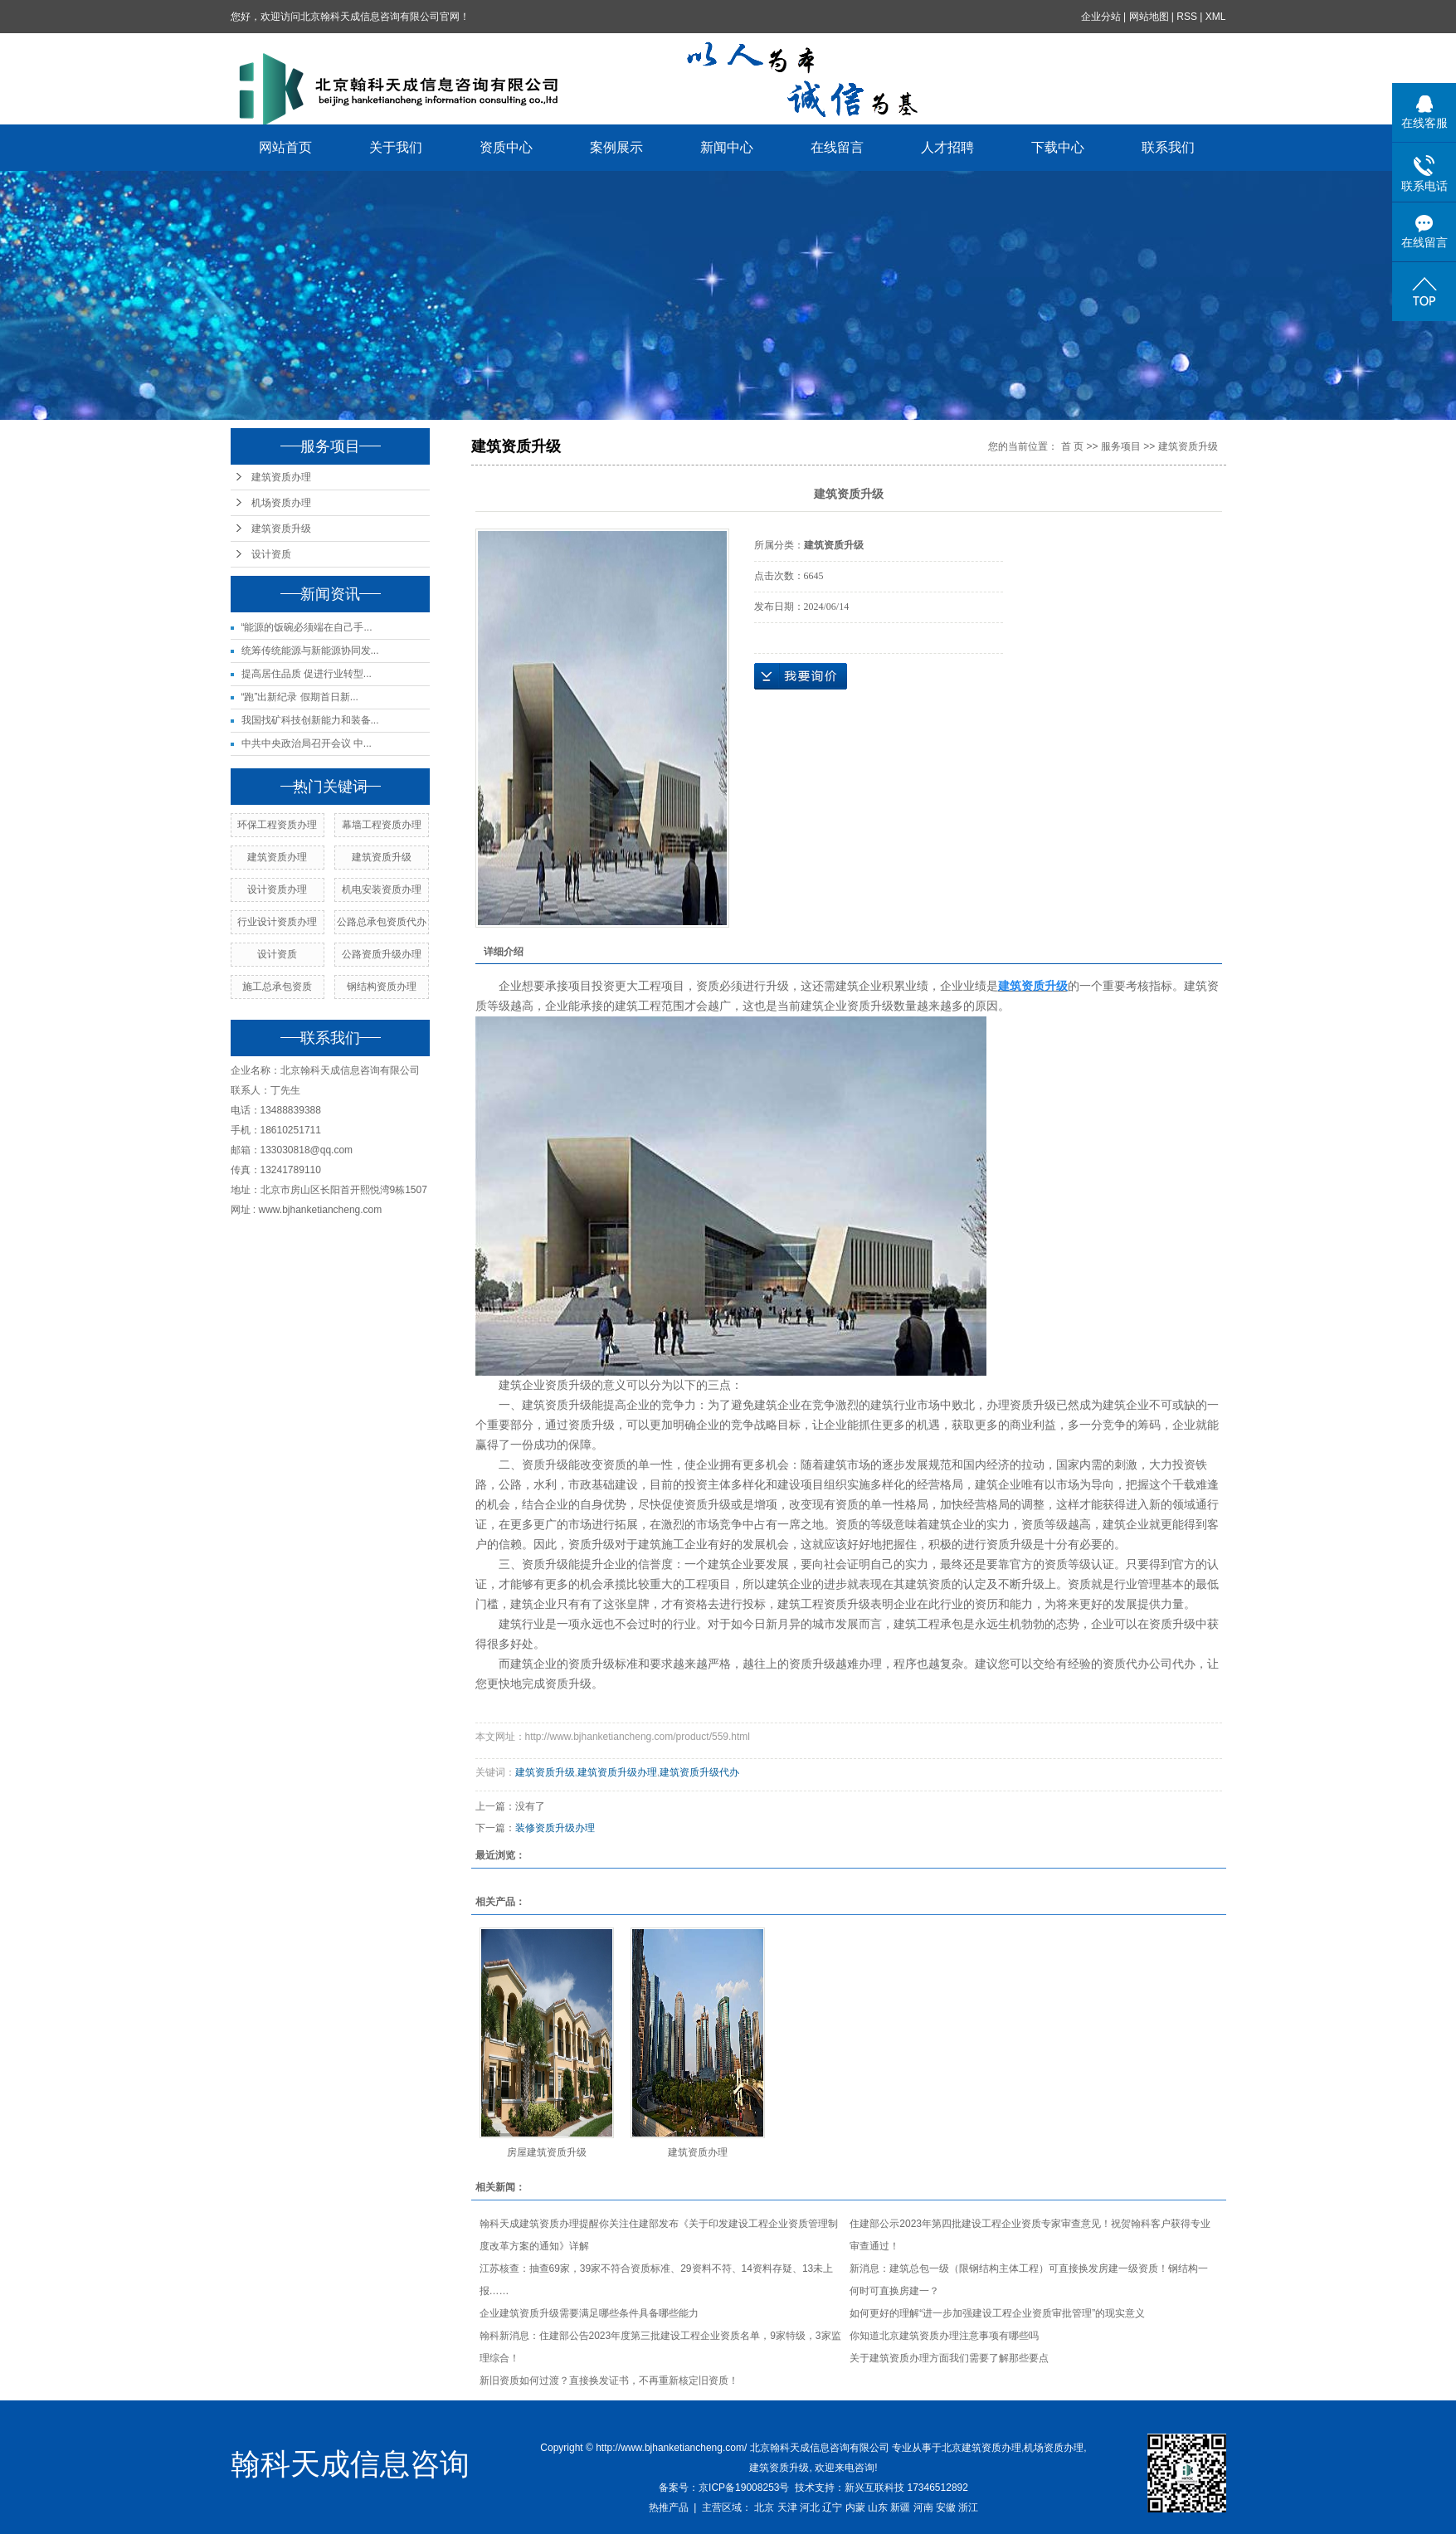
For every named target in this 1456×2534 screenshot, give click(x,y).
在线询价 (800, 676)
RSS (1186, 16)
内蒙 (855, 2507)
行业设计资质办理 (277, 922)
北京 (764, 2507)
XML (1215, 16)
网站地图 (1149, 16)
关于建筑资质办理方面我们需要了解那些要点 (949, 2358)
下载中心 (1057, 147)
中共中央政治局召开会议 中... (306, 743)
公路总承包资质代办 (381, 922)
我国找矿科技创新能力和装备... (310, 720)
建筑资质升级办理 (617, 1772)
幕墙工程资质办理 (381, 825)
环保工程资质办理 (277, 825)
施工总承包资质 (277, 986)
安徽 (946, 2507)
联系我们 (1168, 147)
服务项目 (1121, 446)
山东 (878, 2507)
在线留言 (837, 147)
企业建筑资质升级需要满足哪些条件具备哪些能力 (589, 2313)
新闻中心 (726, 147)
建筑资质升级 (281, 528)
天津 (787, 2507)
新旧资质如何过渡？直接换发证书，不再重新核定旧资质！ (609, 2380)
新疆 (900, 2507)
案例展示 (616, 147)
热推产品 (669, 2507)
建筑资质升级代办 (699, 1772)
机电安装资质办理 (381, 889)
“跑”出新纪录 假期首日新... (299, 697)
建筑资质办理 (281, 477)
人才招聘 (947, 147)
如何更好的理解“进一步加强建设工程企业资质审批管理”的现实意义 (997, 2313)
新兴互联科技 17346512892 (906, 2487)
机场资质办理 (281, 503)
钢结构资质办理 (381, 986)
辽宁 (832, 2507)
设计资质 (271, 554)
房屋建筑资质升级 (547, 2152)
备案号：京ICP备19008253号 (724, 2487)
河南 (923, 2507)
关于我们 (395, 147)
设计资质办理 (277, 889)
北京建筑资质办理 (981, 2448)
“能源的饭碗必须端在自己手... (307, 627)
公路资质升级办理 (381, 954)
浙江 (968, 2507)
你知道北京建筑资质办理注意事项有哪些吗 (944, 2336)
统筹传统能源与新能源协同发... (310, 650)
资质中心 (506, 147)
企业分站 (1101, 16)
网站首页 (285, 147)
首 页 (1072, 446)
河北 (810, 2507)
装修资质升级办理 (555, 1828)
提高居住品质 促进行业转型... (306, 674)
